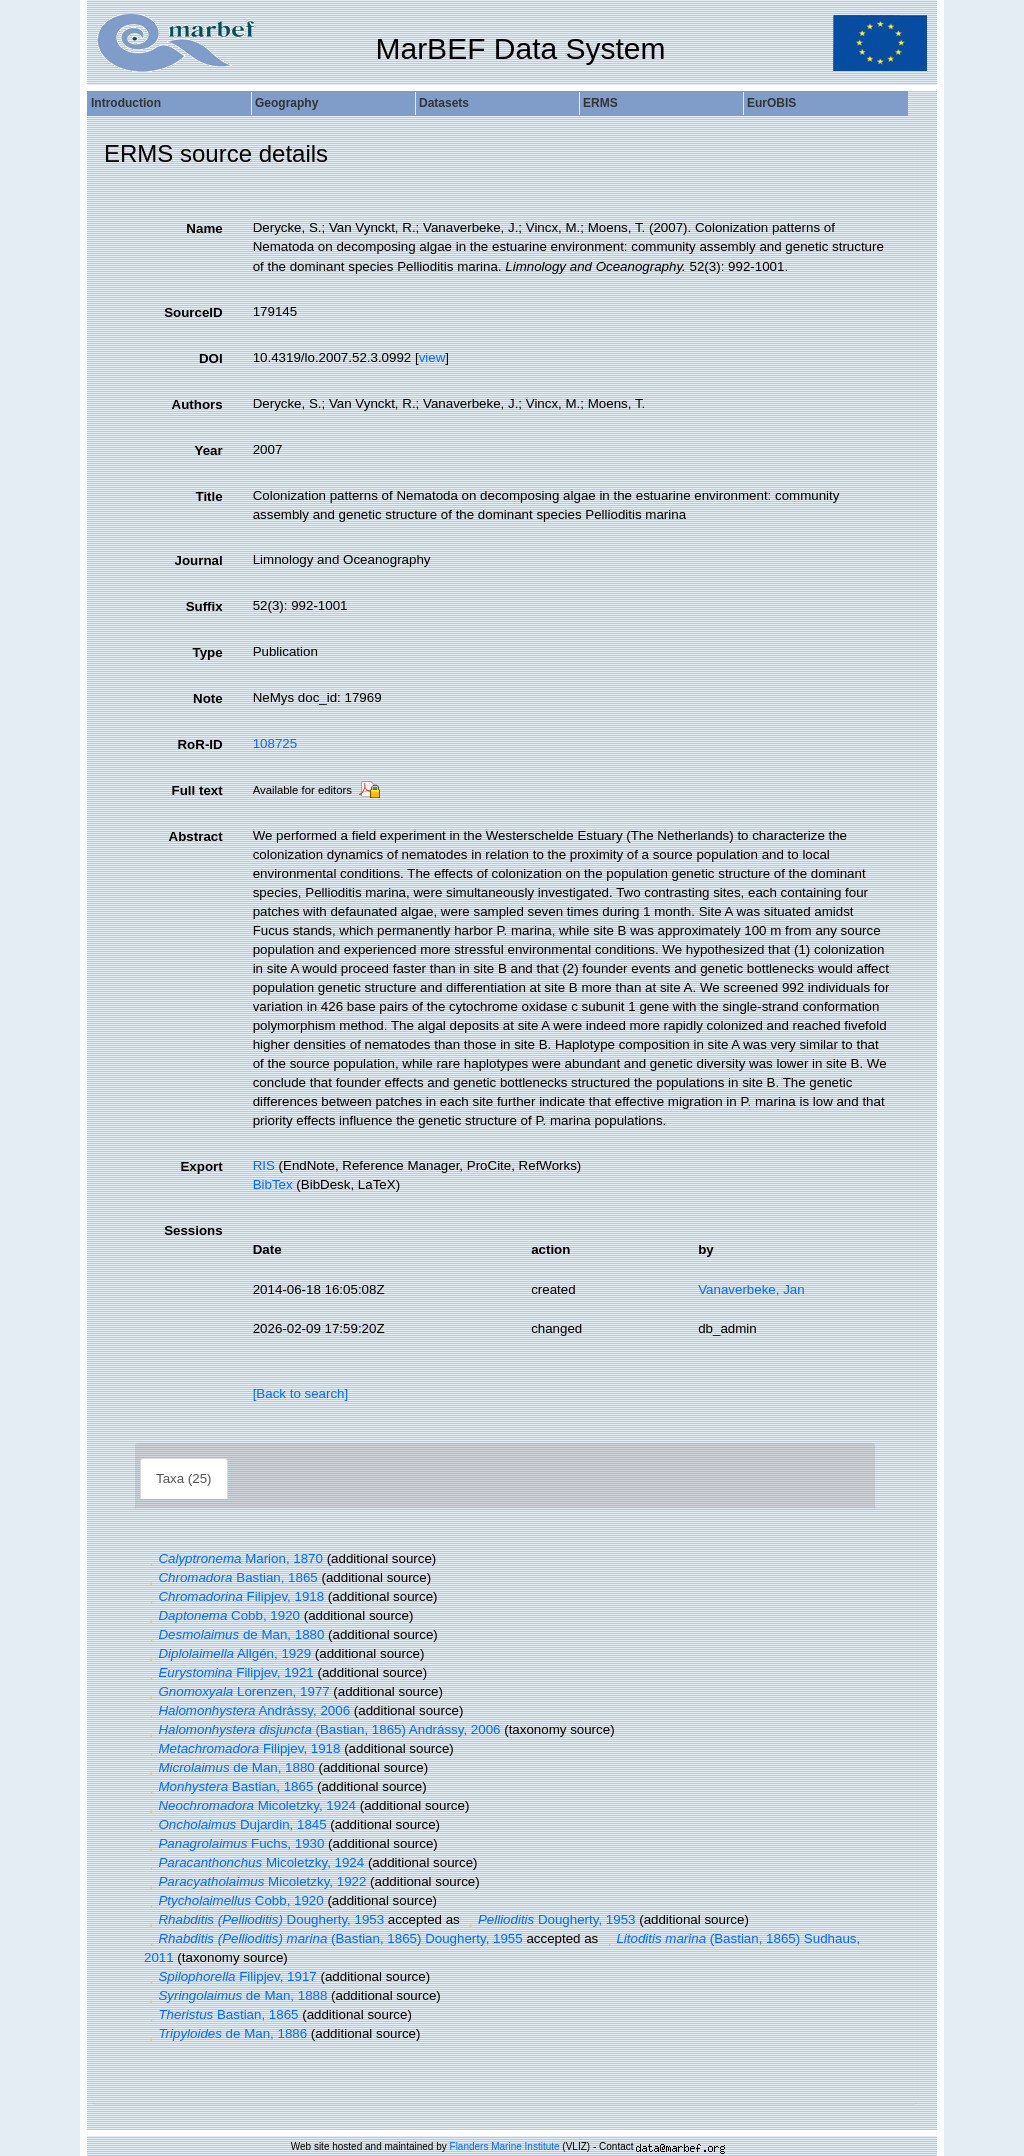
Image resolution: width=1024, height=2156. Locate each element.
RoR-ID (199, 744)
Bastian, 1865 (231, 1577)
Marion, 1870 (233, 1558)
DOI (211, 358)
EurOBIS (771, 103)
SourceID (193, 312)
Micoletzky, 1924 (250, 1805)
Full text (197, 790)
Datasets (444, 103)
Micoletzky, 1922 (255, 1881)
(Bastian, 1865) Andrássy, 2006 (322, 1729)
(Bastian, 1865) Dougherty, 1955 (333, 1938)
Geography (286, 103)
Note (208, 698)
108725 (275, 743)
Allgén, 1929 (227, 1653)
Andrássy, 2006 (247, 1710)
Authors (197, 404)
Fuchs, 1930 (234, 1843)
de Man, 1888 (235, 1995)
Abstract (196, 836)
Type (208, 652)
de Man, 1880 (234, 1634)
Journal (199, 560)
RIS (264, 1165)
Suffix (204, 606)
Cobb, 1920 (222, 1615)
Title (208, 496)
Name (204, 228)
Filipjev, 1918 (234, 1596)
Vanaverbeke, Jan (751, 1289)
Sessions (193, 1230)
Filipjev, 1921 (229, 1672)
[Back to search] (301, 1393)
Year (208, 450)
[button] (151, 1558)
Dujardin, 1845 (235, 1824)
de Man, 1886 (225, 2033)
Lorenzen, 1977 (237, 1691)
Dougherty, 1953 (264, 1919)
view (432, 357)
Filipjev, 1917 (230, 1976)
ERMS (600, 103)
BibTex (273, 1184)
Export (201, 1166)
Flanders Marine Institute (505, 2146)
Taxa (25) (184, 1478)
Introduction (126, 103)
